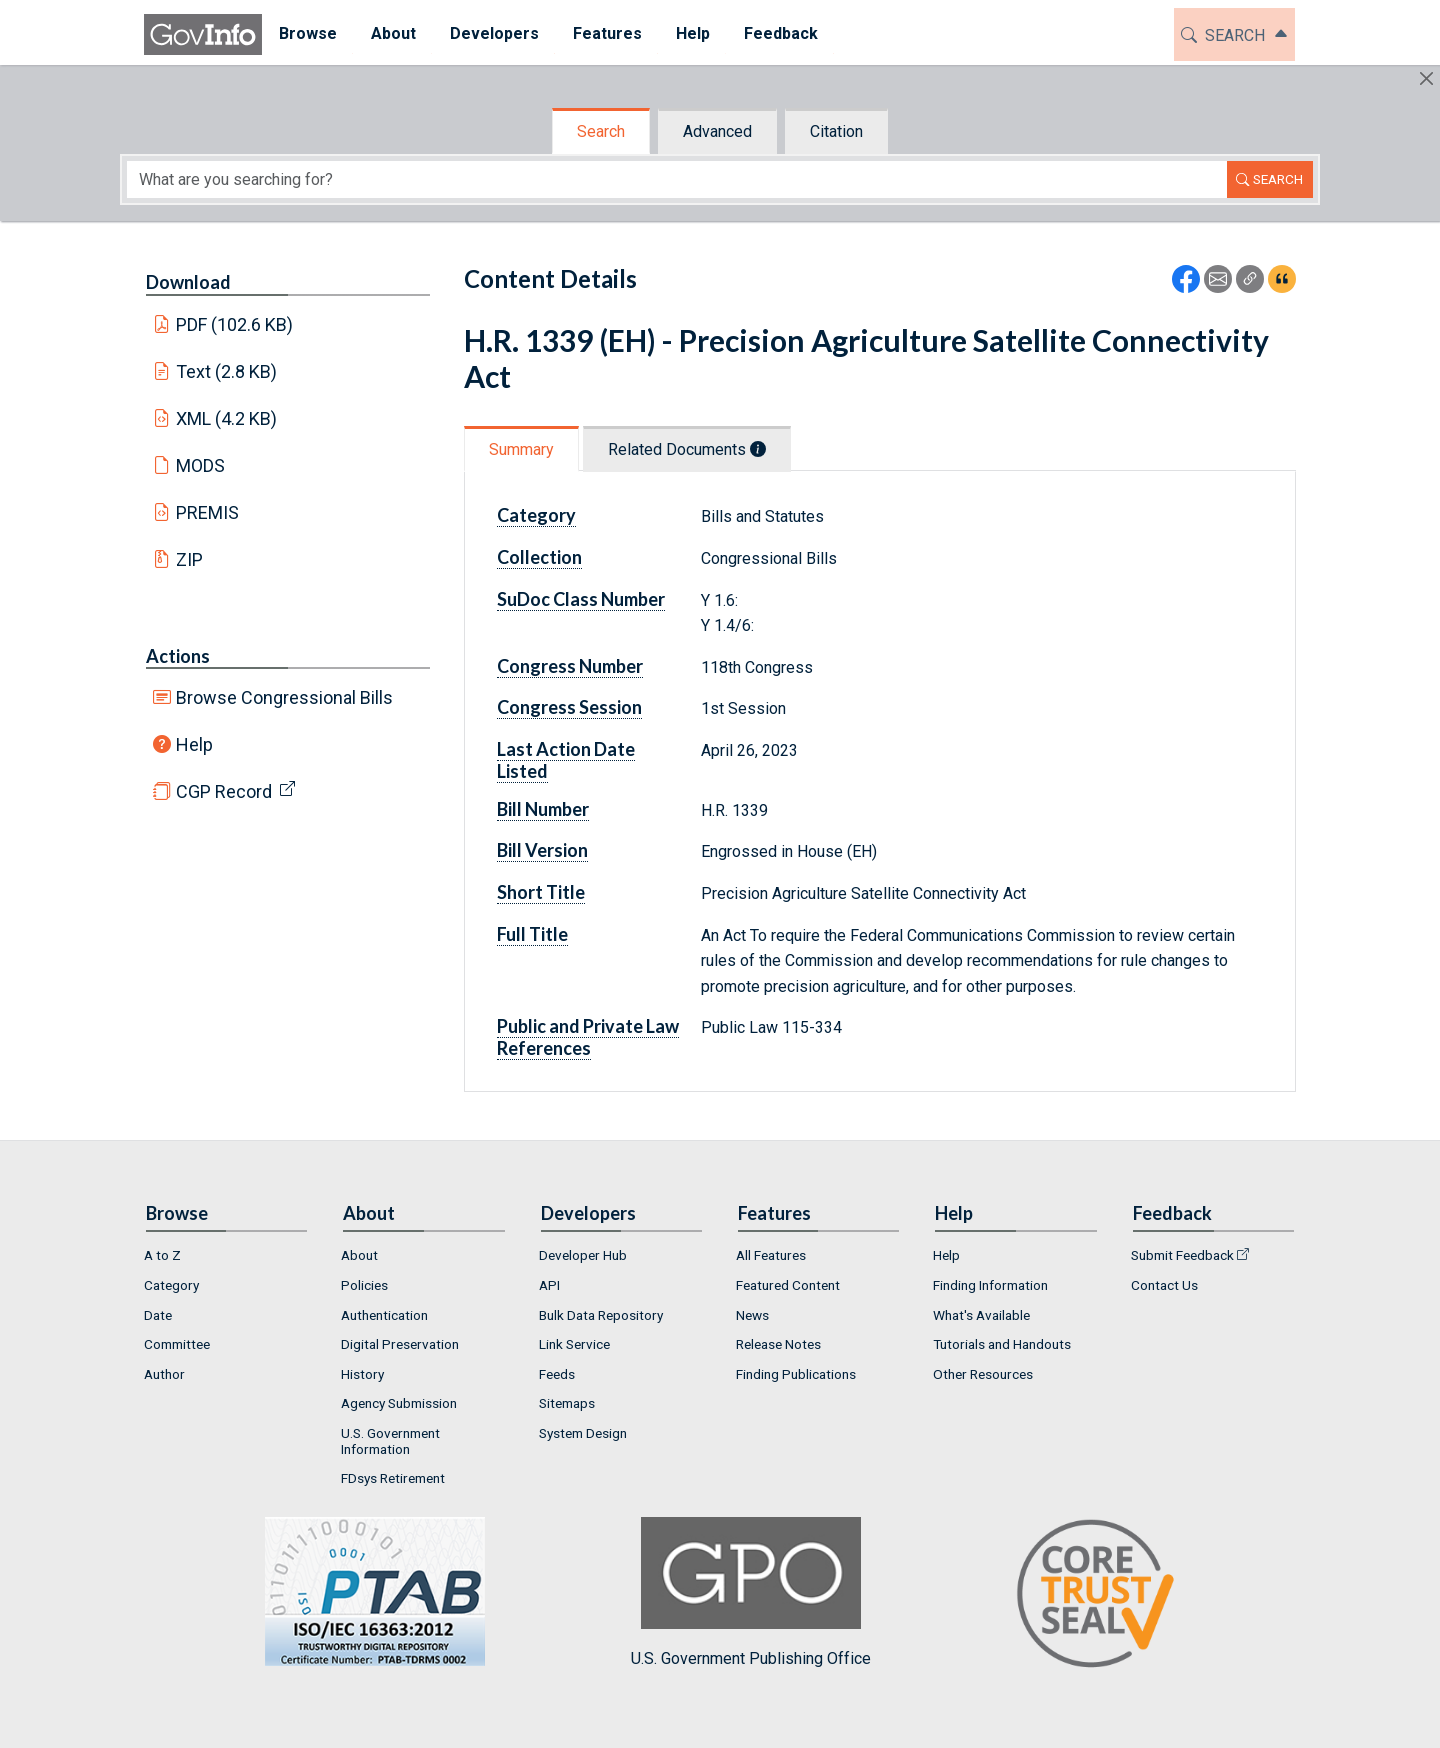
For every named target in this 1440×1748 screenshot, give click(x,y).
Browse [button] (308, 33)
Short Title (541, 892)
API (549, 1285)
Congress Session (569, 707)
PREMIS (207, 512)
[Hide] (1426, 78)
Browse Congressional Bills (284, 697)
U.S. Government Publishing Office (751, 1592)
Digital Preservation (400, 1344)
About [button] (393, 33)
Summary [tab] (521, 449)
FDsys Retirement (393, 1478)
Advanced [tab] (717, 131)
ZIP (189, 559)
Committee (177, 1344)
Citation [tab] (836, 131)
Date (158, 1315)
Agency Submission (399, 1403)
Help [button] (693, 33)
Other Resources (983, 1374)
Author (164, 1374)
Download (188, 282)
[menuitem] (308, 34)
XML (227, 418)
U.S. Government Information (390, 1441)
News (752, 1315)
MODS (200, 465)
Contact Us (1164, 1285)
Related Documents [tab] (687, 449)
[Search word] (677, 179)
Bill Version (542, 850)
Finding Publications (796, 1374)
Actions (178, 656)
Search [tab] (601, 131)
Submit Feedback (1182, 1255)
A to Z (162, 1255)
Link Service (574, 1344)
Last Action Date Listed (566, 760)
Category (536, 515)
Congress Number (570, 666)
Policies (364, 1285)
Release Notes (778, 1344)
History (362, 1374)
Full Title (532, 934)
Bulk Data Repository (601, 1315)
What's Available (981, 1315)
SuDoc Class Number (581, 599)
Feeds (557, 1374)
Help (194, 744)
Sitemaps (567, 1403)
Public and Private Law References (588, 1037)
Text (227, 371)
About (359, 1255)
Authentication (384, 1315)
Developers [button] (494, 33)
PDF (235, 324)
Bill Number (543, 809)
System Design (583, 1433)
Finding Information (990, 1285)
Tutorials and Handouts (1002, 1344)
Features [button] (607, 33)
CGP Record (224, 791)
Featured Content (788, 1285)
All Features (771, 1255)
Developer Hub (583, 1255)
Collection (539, 557)
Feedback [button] (781, 33)
